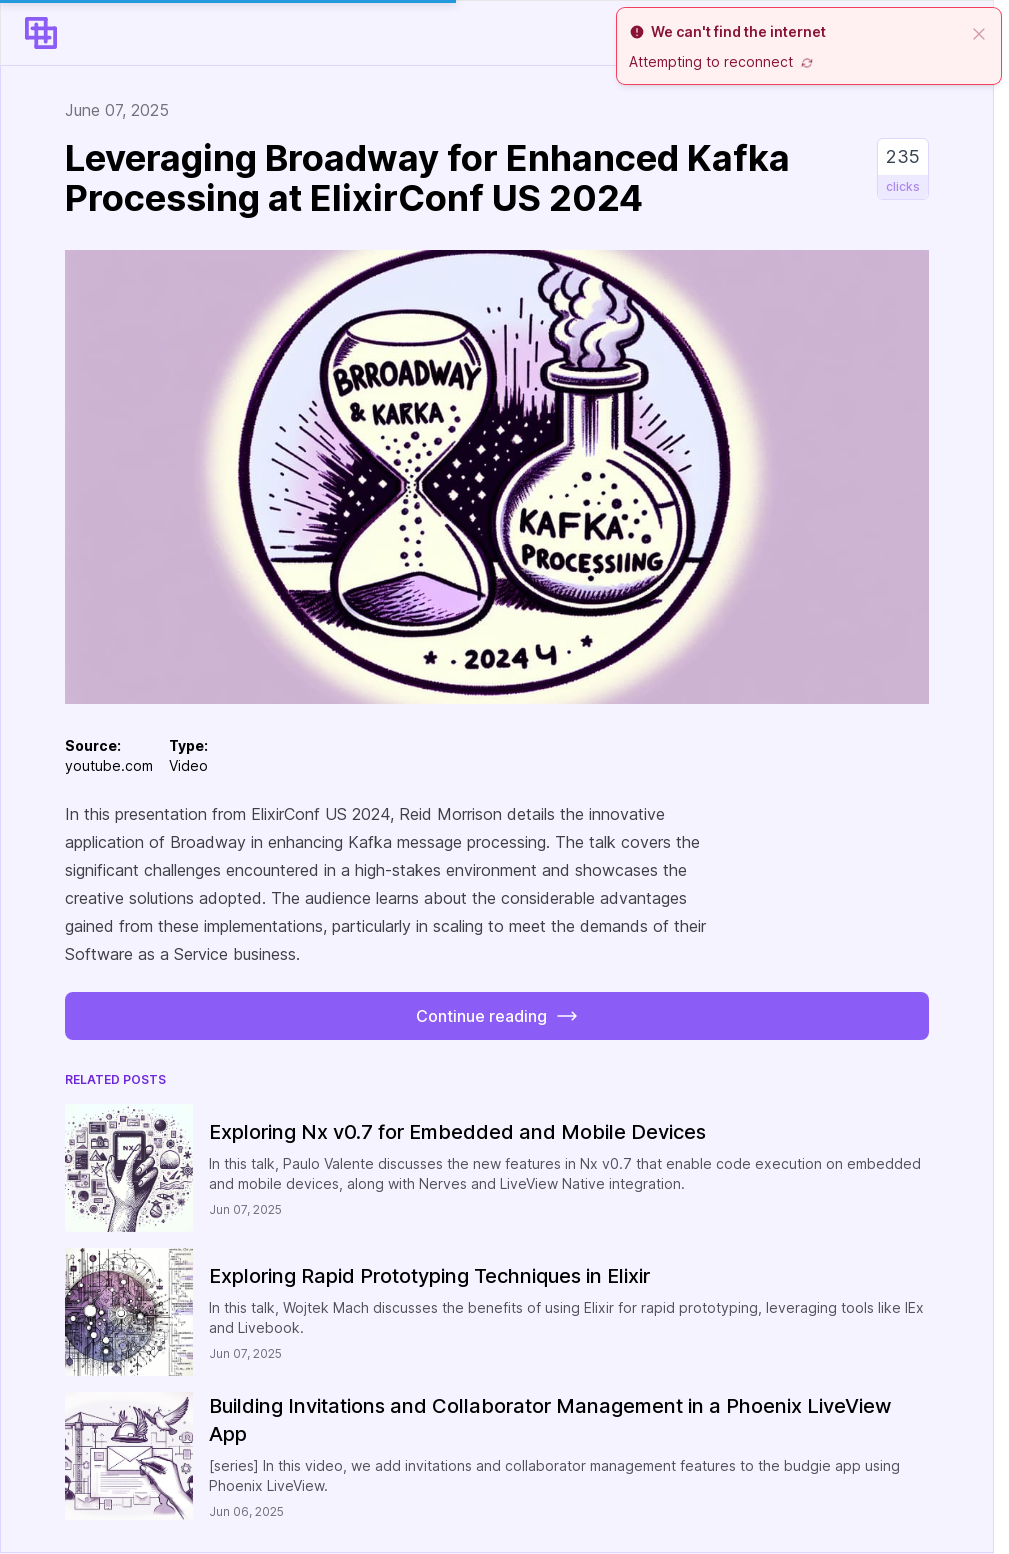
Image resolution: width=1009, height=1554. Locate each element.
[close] (979, 32)
